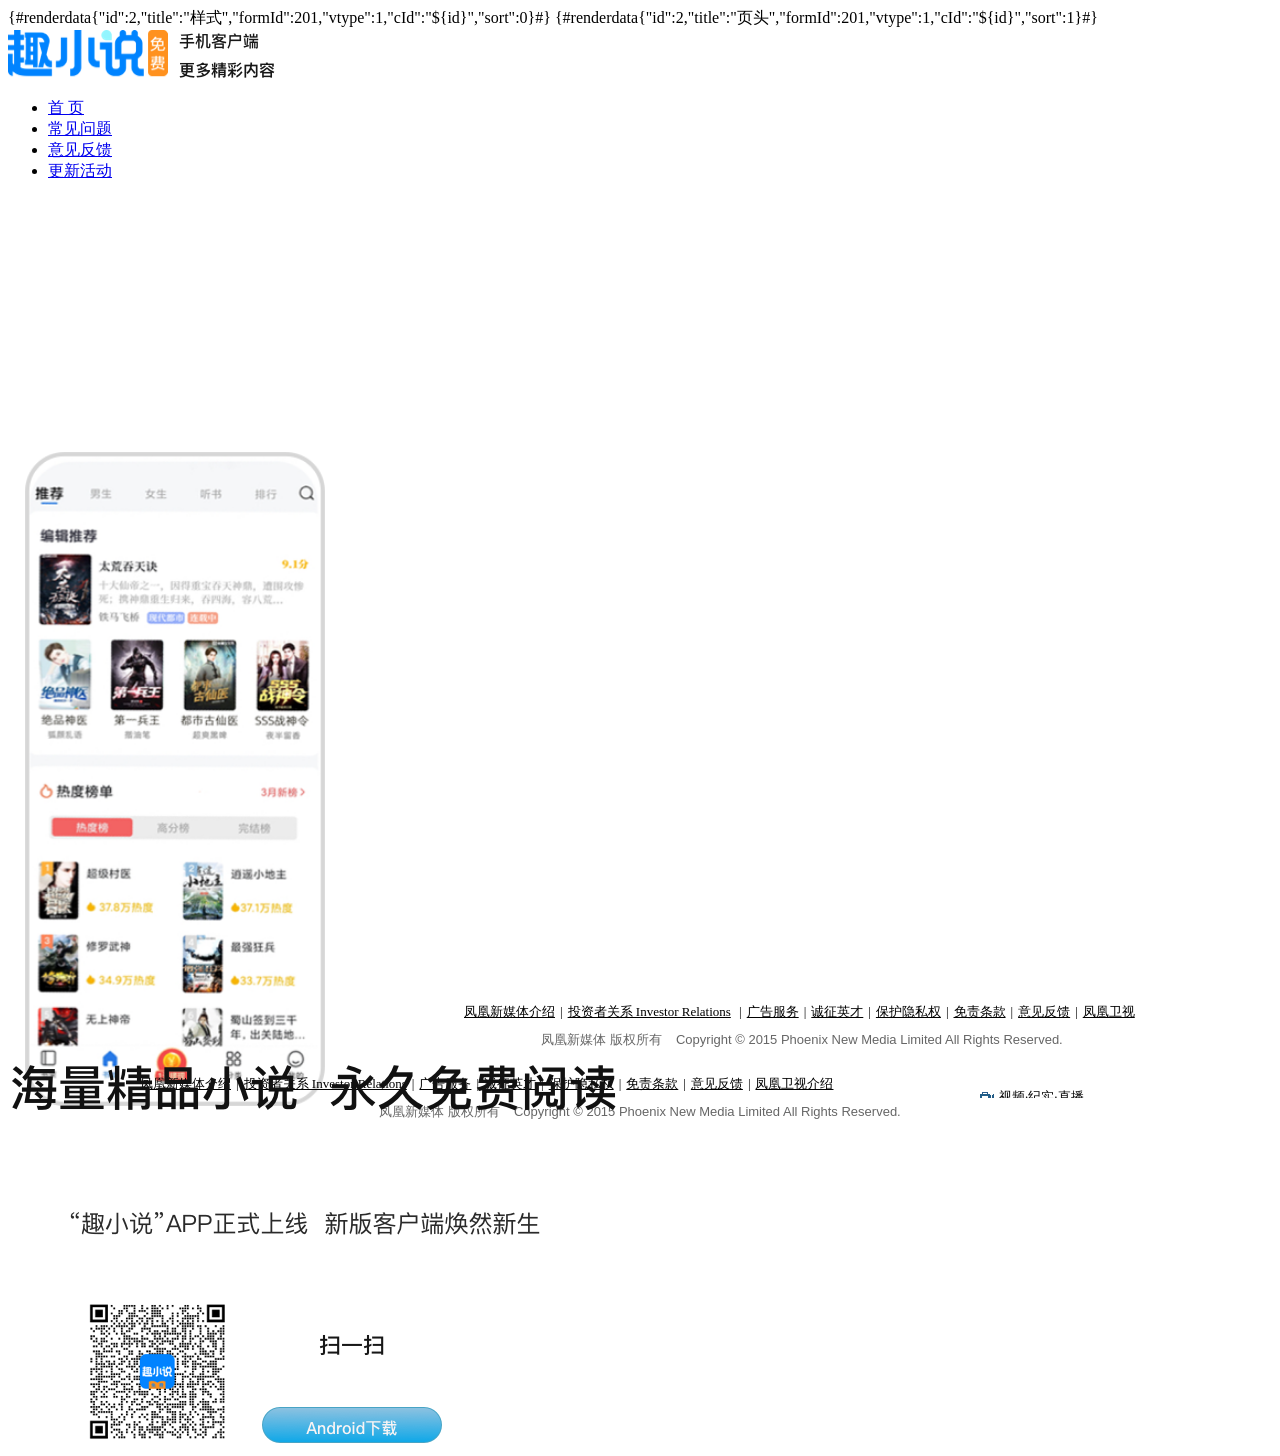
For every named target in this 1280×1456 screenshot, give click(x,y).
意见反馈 (80, 149)
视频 (1012, 1096)
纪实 (1041, 1096)
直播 (1071, 1096)
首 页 (66, 107)
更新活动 (80, 170)
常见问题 (80, 128)
